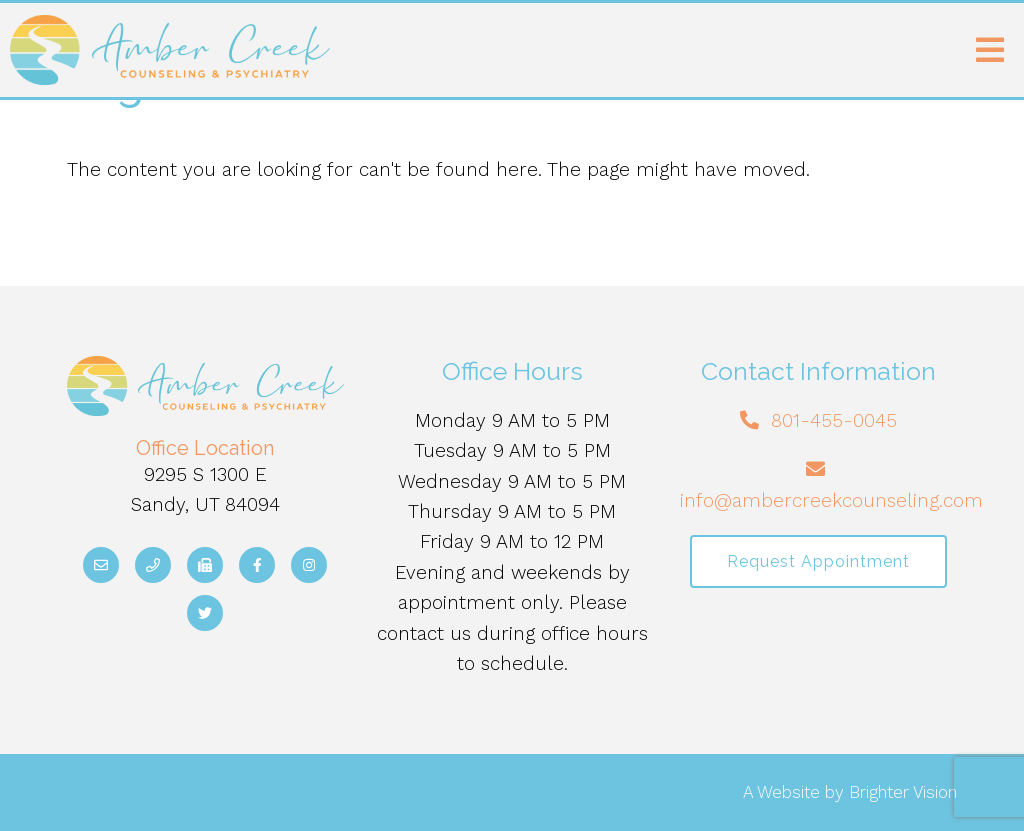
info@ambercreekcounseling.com (831, 500)
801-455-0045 (834, 420)
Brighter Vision (903, 792)
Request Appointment (818, 561)
